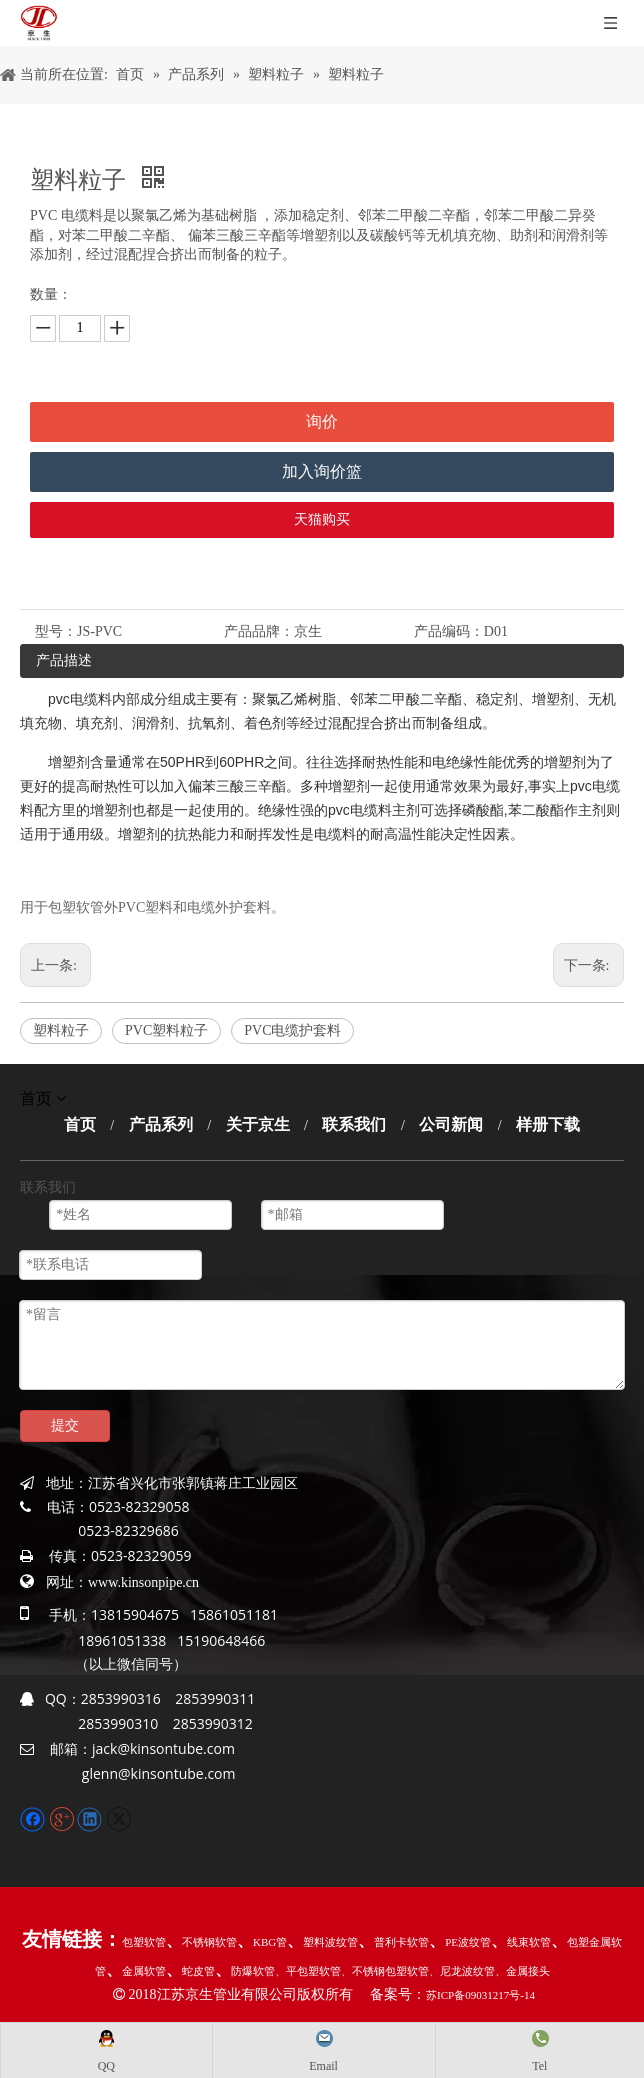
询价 (322, 421)
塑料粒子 (61, 1030)
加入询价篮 (322, 471)
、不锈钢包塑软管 (385, 1971)
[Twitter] (118, 1817)
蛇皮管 (198, 1971)
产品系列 (161, 1124)
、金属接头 (522, 1971)
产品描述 (64, 660)
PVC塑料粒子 (166, 1030)
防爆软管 (253, 1971)
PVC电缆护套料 (292, 1030)
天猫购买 (322, 519)
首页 (80, 1124)
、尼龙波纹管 (462, 1971)
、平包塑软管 (308, 1971)
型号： (56, 631)
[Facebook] (34, 1817)
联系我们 (354, 1124)
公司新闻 (451, 1124)
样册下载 (548, 1124)
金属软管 (144, 1971)
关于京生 (258, 1124)
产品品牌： (259, 631)
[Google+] (63, 1817)
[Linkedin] (91, 1817)
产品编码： (449, 631)
